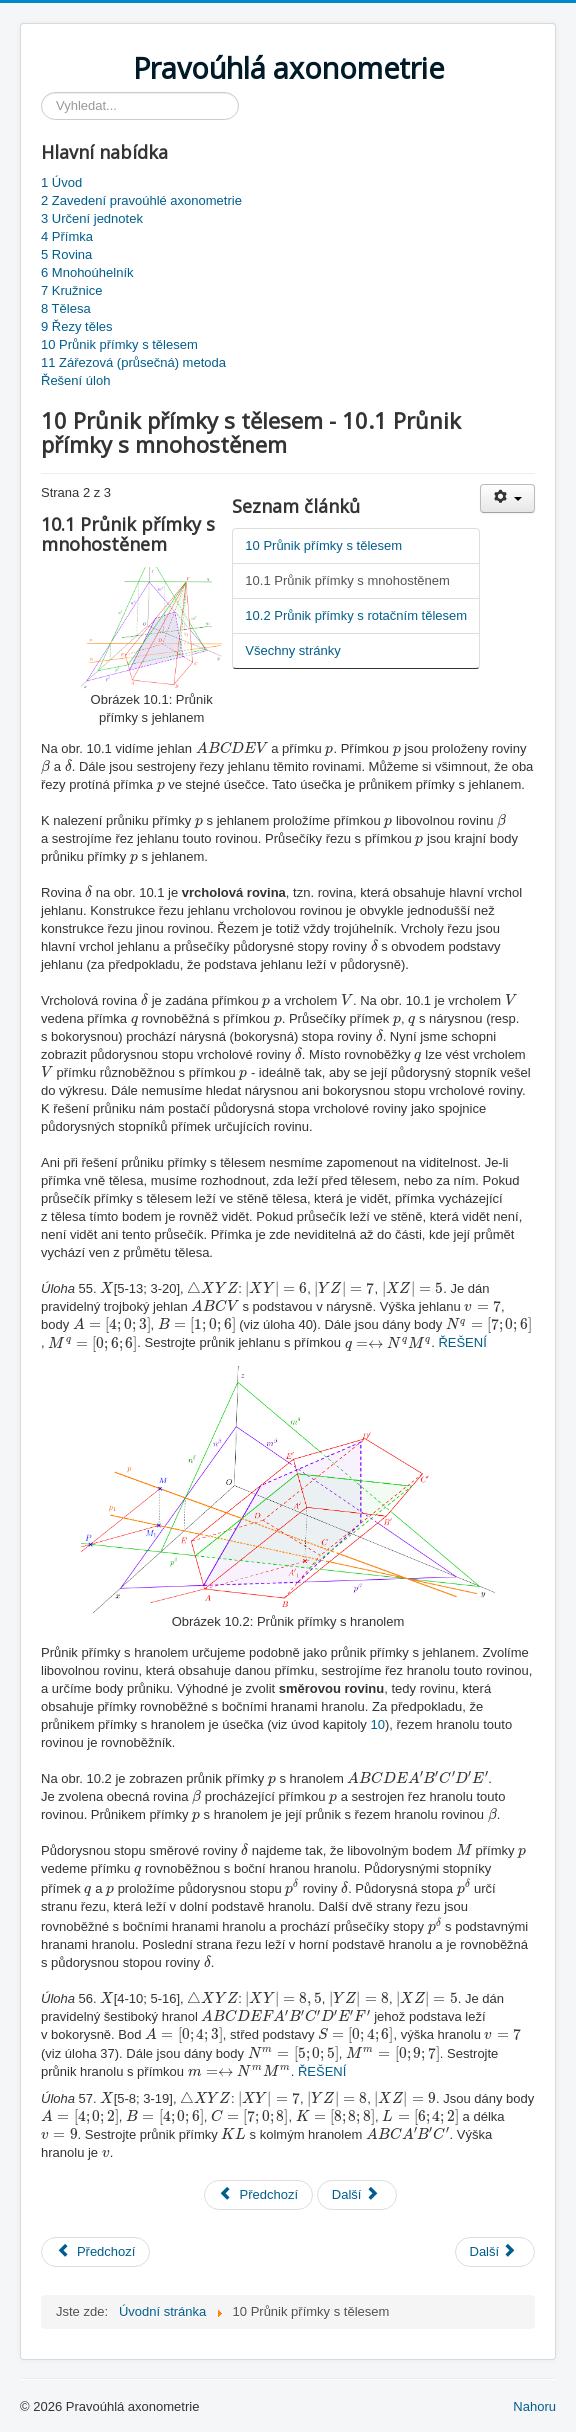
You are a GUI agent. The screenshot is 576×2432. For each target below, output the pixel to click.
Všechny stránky (292, 650)
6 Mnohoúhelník (87, 272)
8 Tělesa (66, 308)
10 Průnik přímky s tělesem (119, 344)
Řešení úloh (75, 380)
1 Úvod (61, 182)
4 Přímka (67, 236)
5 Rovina (66, 254)
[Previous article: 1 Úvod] (95, 2252)
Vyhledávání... (41, 92)
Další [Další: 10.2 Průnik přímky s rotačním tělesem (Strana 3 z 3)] (355, 2194)
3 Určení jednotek (92, 218)
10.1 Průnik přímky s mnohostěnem (347, 580)
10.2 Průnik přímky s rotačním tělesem (356, 615)
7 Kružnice (71, 290)
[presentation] (232, 747)
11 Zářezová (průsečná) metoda (133, 362)
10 (377, 1724)
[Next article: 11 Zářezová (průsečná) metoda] (495, 2252)
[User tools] (507, 498)
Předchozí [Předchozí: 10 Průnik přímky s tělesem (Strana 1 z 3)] (258, 2194)
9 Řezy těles (77, 326)
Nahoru (534, 2406)
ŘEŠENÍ (462, 1343)
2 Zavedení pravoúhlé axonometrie (141, 200)
